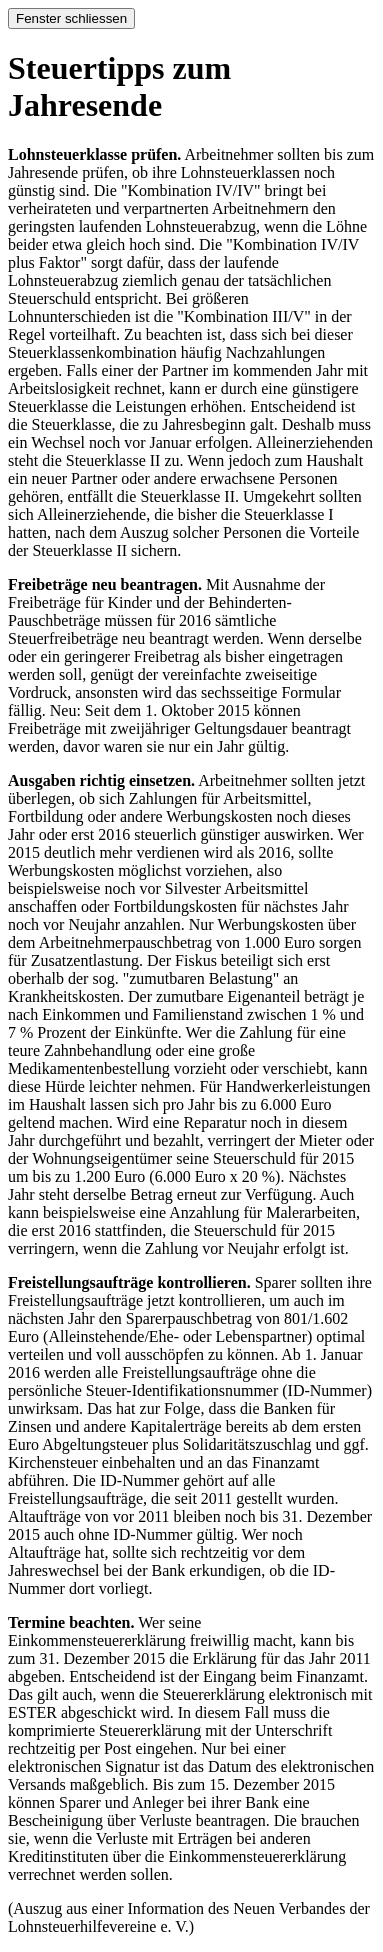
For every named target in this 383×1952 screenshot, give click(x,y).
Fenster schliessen (71, 18)
